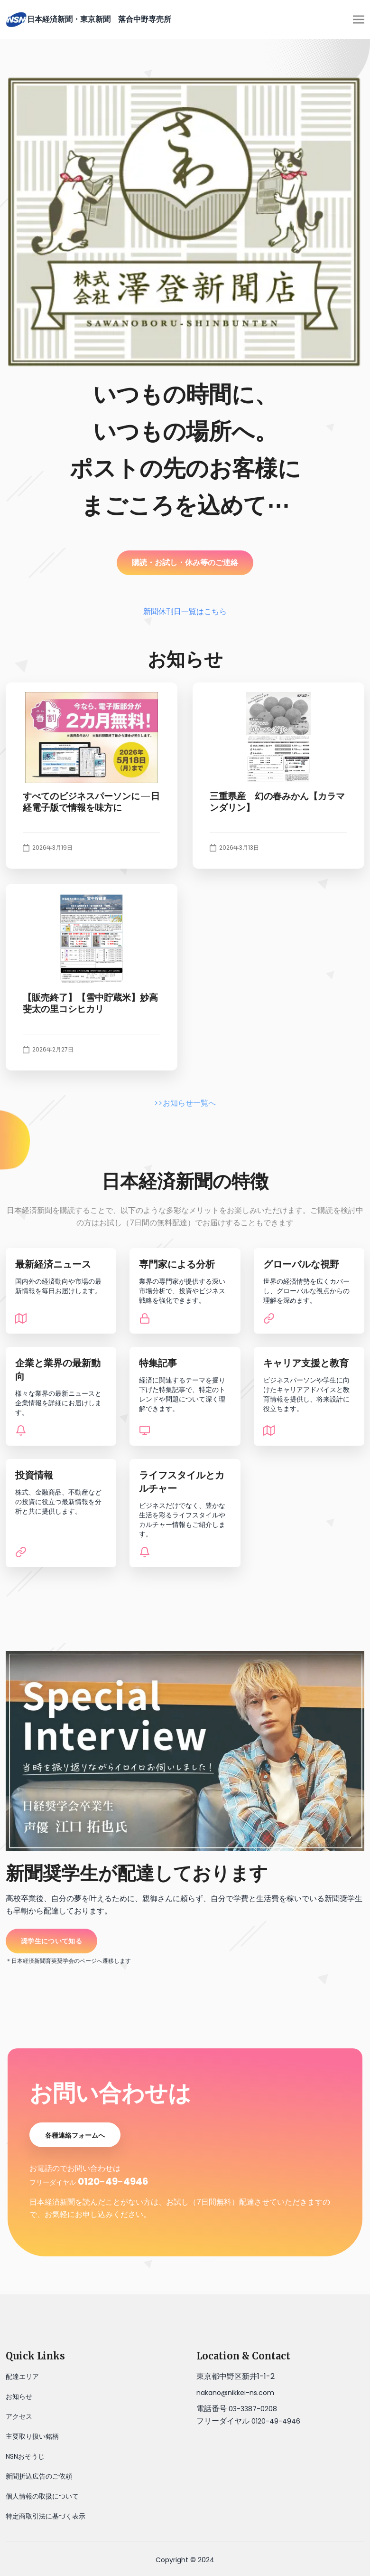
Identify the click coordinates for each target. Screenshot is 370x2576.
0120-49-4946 (113, 2181)
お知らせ (19, 2396)
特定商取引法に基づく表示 (45, 2516)
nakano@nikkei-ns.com (235, 2392)
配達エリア (22, 2376)
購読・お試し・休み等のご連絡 (185, 562)
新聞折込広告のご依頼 (39, 2476)
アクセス (19, 2416)
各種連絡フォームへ (75, 2135)
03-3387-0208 (253, 2409)
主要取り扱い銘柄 (32, 2436)
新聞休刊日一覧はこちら (185, 611)
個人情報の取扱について (42, 2496)
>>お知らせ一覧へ (185, 1103)
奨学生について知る (51, 1941)
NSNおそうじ (25, 2456)
